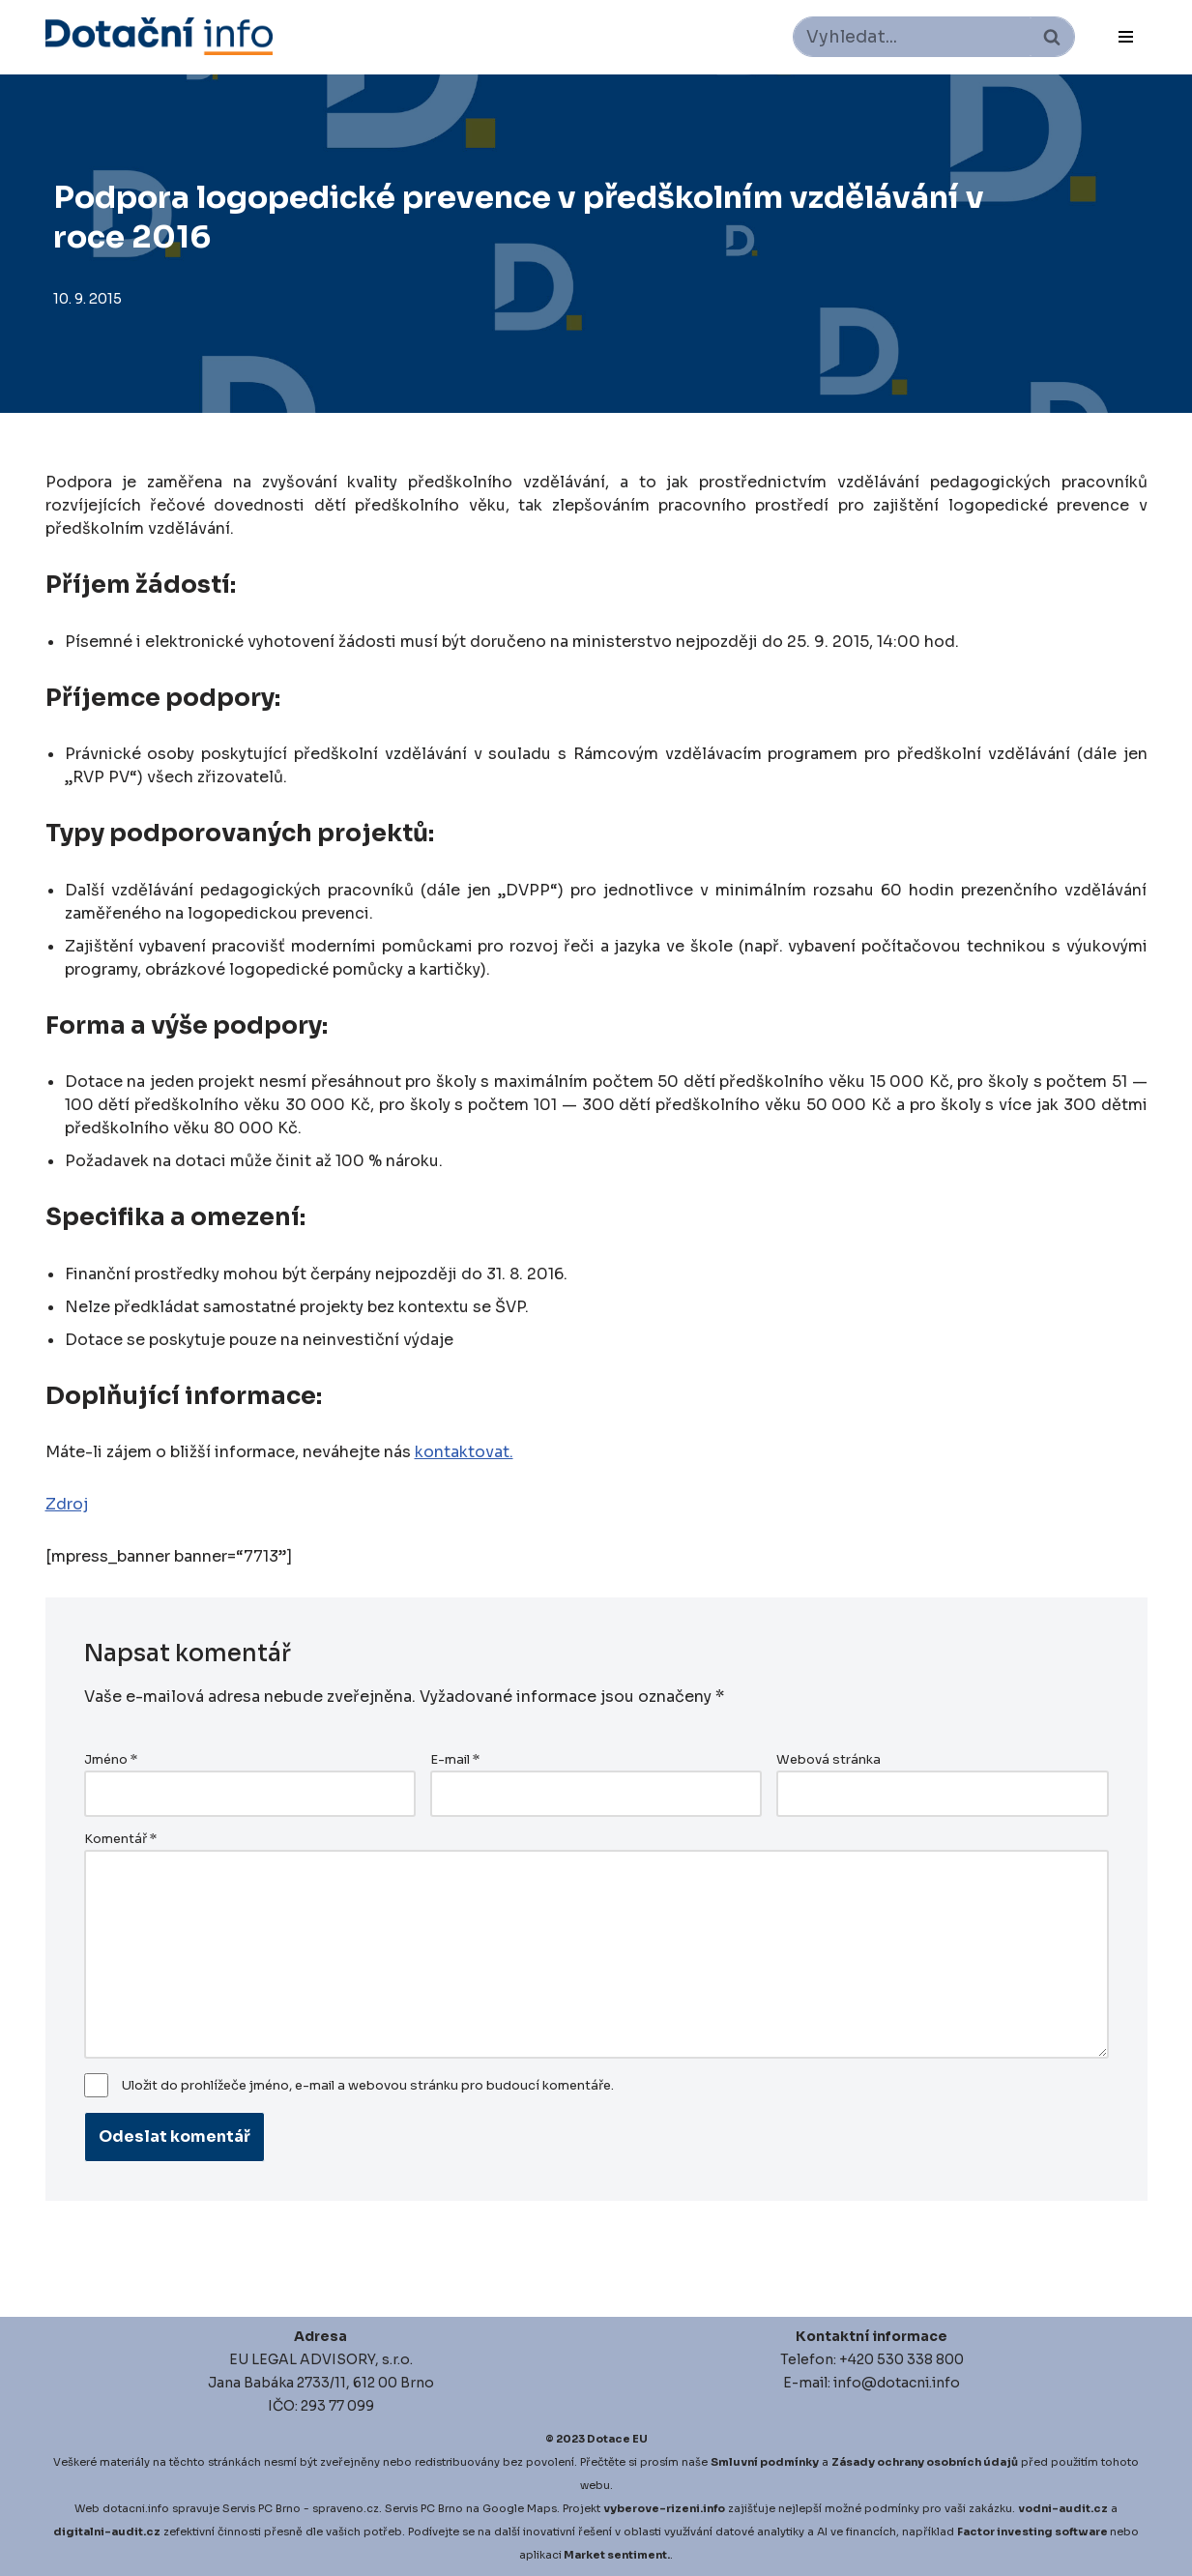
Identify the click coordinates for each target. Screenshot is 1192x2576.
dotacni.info (135, 2508)
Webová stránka (828, 1760)
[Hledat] (912, 36)
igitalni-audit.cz (111, 2531)
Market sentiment (615, 2554)
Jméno (110, 1760)
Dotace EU (617, 2438)
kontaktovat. (464, 1452)
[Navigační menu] (1126, 36)
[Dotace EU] (159, 36)
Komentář (120, 1839)
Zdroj (66, 1504)
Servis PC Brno (261, 2508)
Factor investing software (1032, 2531)
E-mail (455, 1760)
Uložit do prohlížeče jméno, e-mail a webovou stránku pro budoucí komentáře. (368, 2085)
